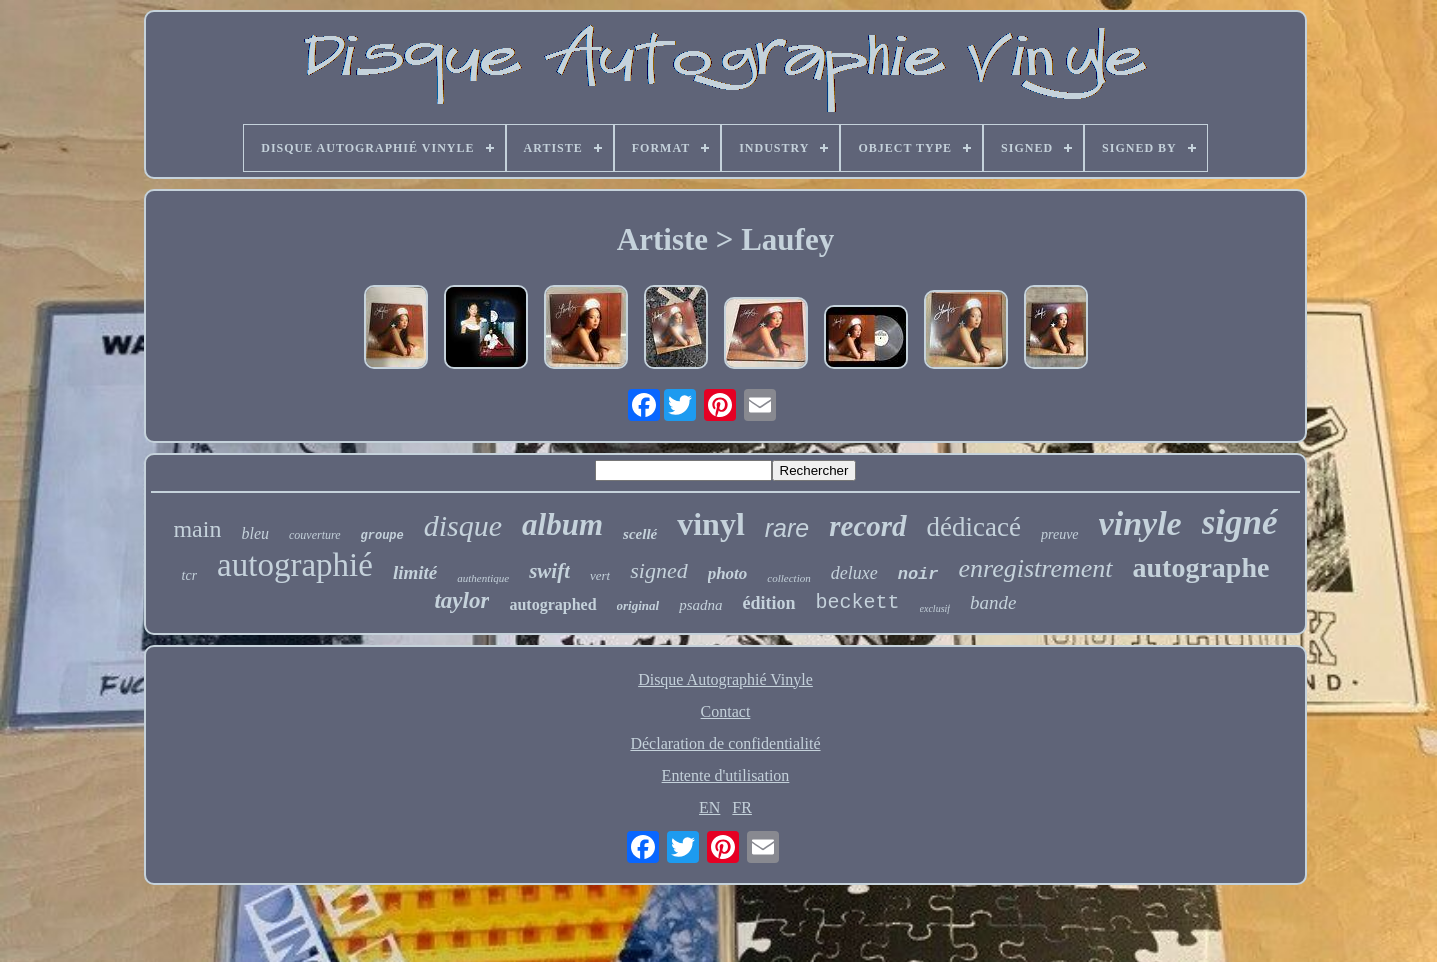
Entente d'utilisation (726, 775)
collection (788, 578)
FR (742, 807)
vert (600, 575)
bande (993, 602)
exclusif (935, 608)
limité (415, 572)
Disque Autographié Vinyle (725, 679)
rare (787, 528)
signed (658, 570)
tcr (190, 575)
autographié (295, 565)
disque (463, 525)
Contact (726, 711)
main (197, 529)
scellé (640, 534)
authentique (483, 578)
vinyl (711, 524)
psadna (700, 605)
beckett (858, 602)
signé (1240, 522)
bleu (255, 533)
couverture (315, 535)
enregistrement (1036, 568)
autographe (1201, 567)
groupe (382, 536)
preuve (1060, 534)
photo (728, 573)
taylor (461, 600)
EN (709, 807)
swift (549, 571)
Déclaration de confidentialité (725, 743)
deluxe (854, 573)
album (562, 524)
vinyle (1140, 523)
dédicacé (974, 527)
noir (918, 574)
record (867, 526)
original (638, 605)
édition (769, 603)
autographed (552, 604)
